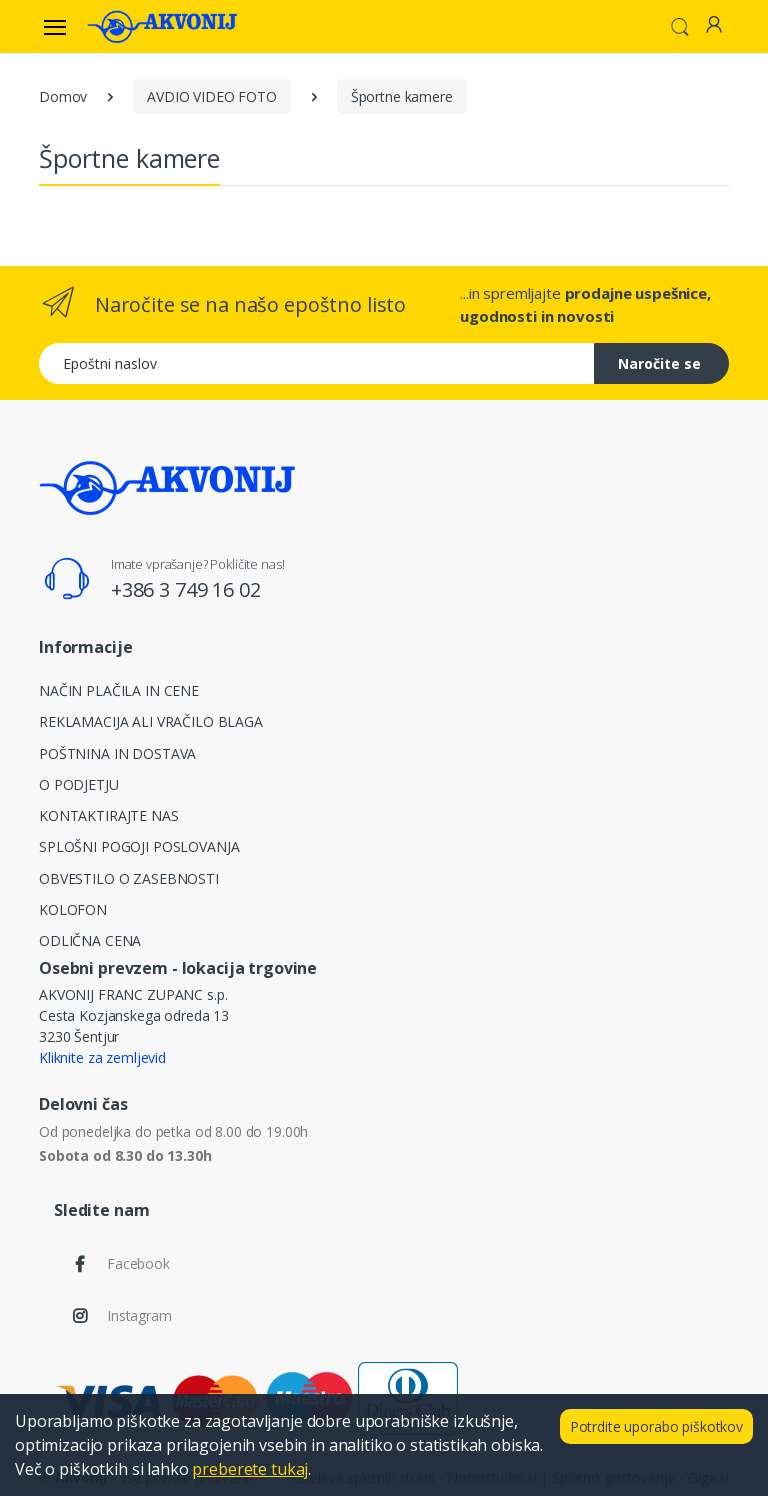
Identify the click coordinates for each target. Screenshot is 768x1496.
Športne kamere (402, 96)
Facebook (138, 1263)
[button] (680, 25)
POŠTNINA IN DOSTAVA (117, 753)
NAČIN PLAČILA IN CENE (119, 690)
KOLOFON (73, 909)
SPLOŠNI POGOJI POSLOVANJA (139, 846)
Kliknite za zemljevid (102, 1057)
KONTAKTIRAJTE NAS (109, 815)
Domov (63, 96)
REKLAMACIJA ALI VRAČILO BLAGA (151, 721)
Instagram (139, 1315)
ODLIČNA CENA (90, 940)
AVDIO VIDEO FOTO (212, 96)
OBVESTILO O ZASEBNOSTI (129, 878)
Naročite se (659, 363)
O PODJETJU (79, 784)
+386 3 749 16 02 (186, 589)
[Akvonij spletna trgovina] (162, 26)
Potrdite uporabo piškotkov (656, 1426)
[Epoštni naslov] (317, 363)
